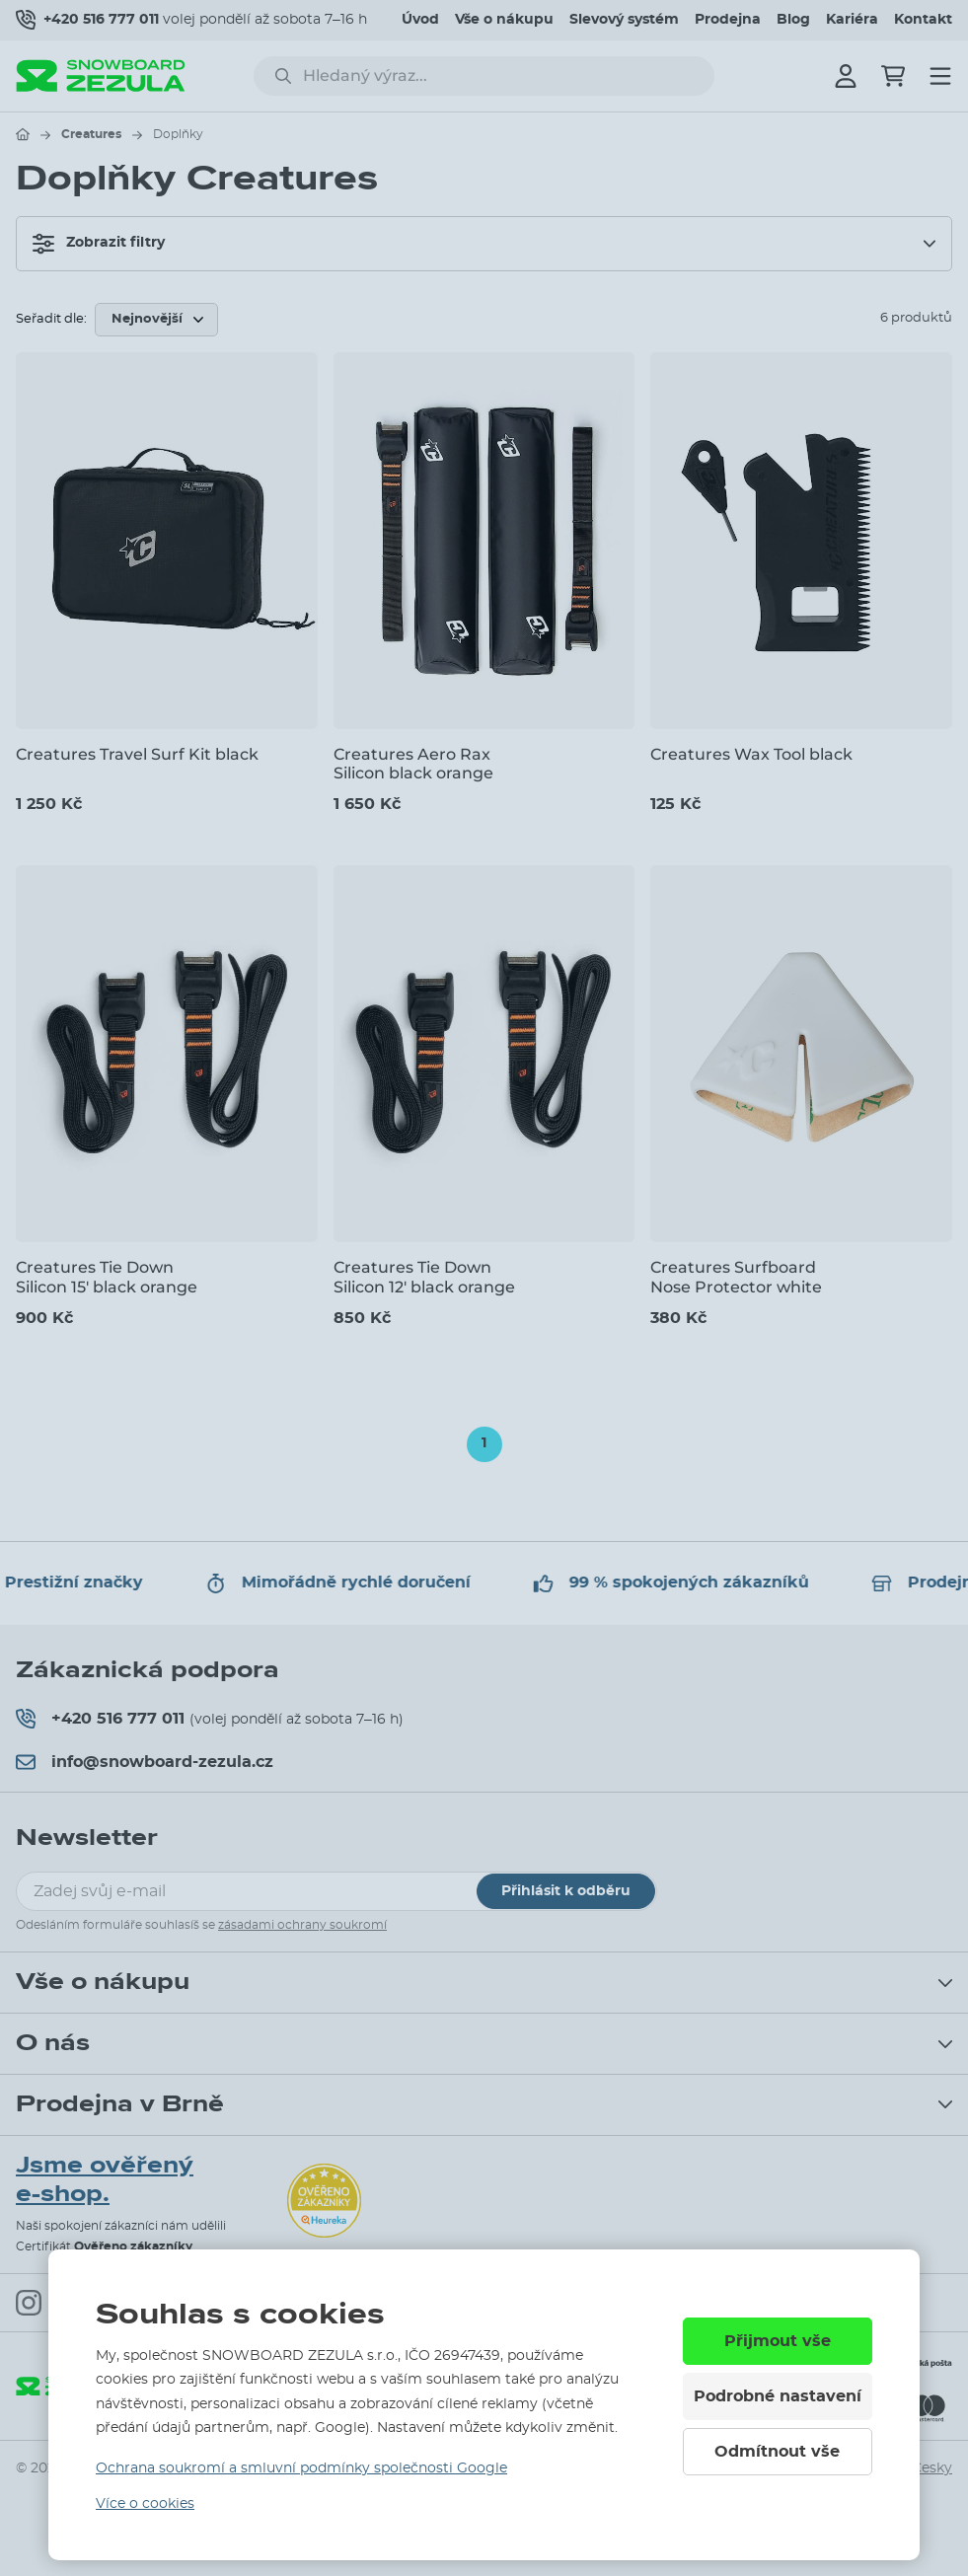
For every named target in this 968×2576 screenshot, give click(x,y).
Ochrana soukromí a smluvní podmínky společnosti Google (301, 2468)
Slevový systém (624, 20)
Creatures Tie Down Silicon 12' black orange (424, 1276)
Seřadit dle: (51, 319)
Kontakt (923, 20)
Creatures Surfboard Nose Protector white (736, 1276)
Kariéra (852, 20)
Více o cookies (145, 2504)
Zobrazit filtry (99, 244)
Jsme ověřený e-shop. (104, 2180)
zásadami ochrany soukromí (302, 1925)
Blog (793, 20)
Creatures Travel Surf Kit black (137, 754)
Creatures (91, 134)
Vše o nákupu (504, 20)
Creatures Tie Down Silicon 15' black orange (106, 1276)
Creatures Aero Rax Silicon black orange (413, 763)
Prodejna (728, 20)
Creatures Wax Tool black (751, 754)
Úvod (420, 20)
